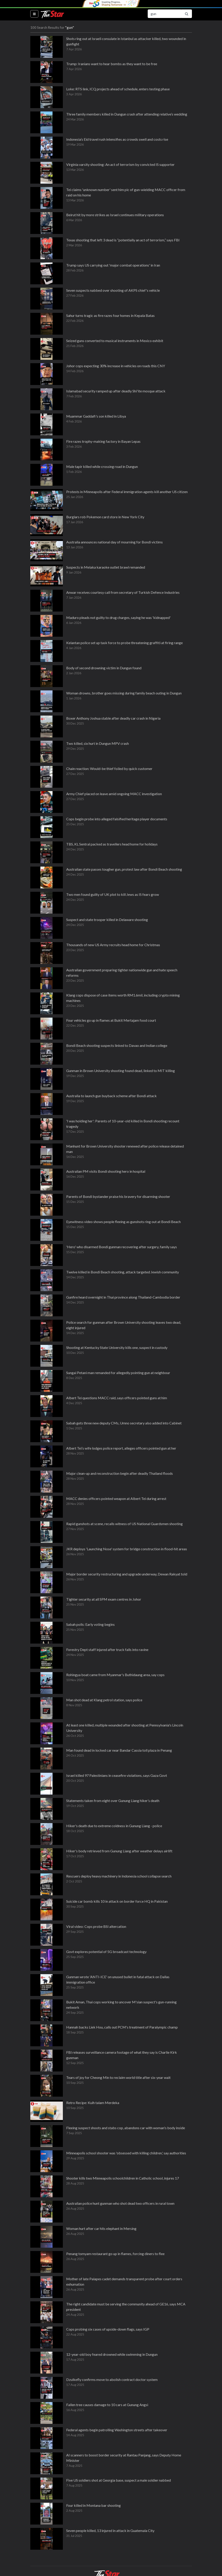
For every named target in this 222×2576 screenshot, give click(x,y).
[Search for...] (164, 13)
